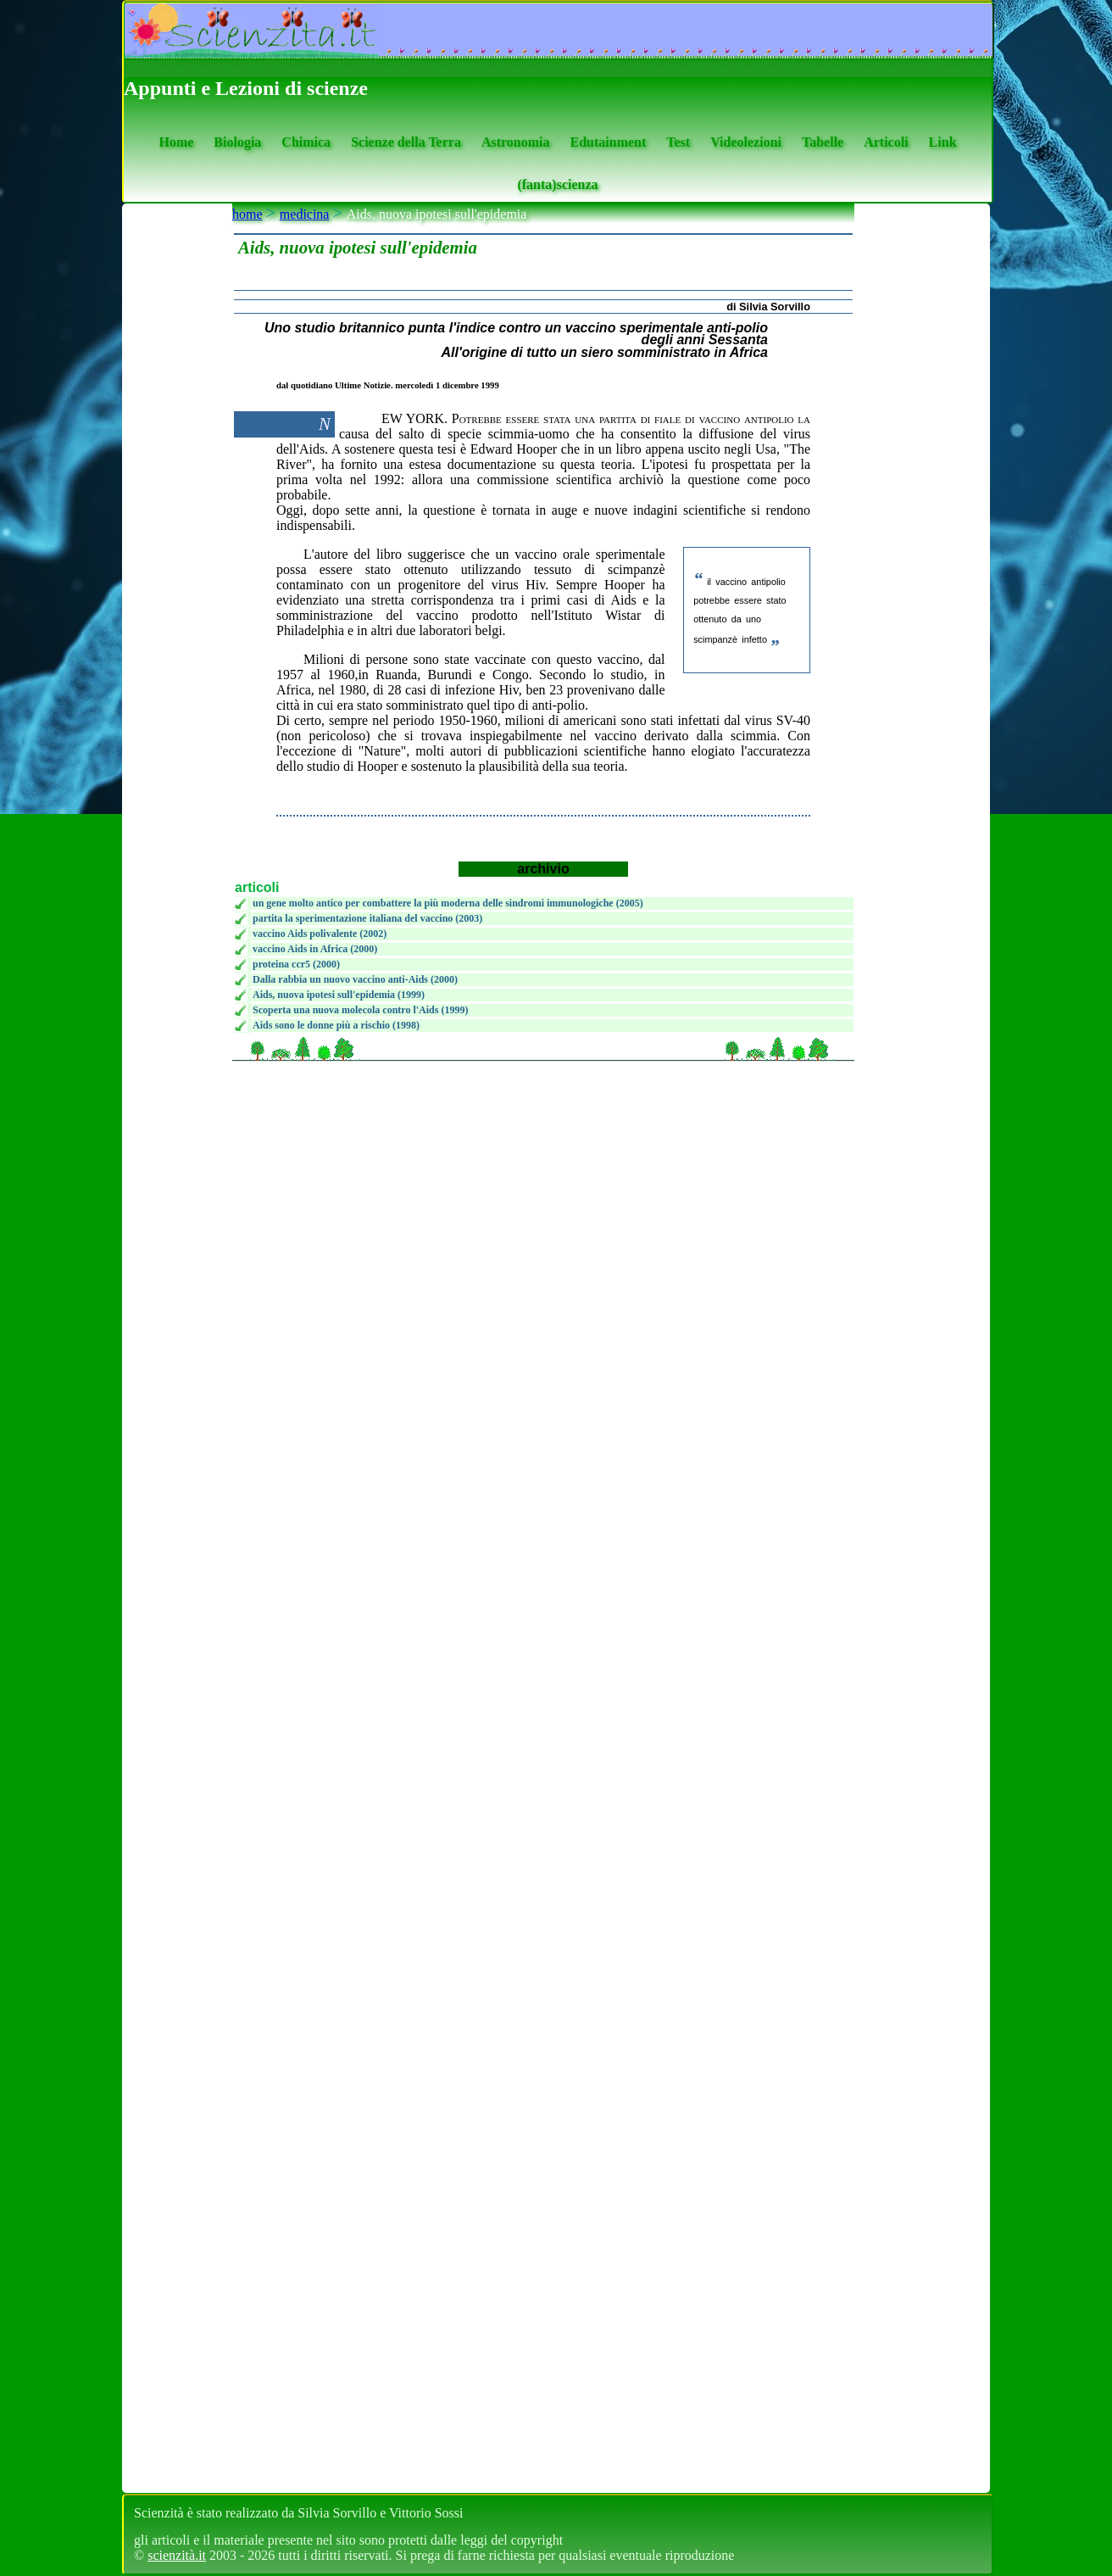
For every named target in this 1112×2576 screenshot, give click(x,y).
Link (943, 142)
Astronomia (515, 142)
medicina (305, 214)
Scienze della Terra (406, 142)
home (247, 214)
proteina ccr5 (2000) (296, 964)
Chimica (306, 142)
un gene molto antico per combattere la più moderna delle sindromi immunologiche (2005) (448, 903)
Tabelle (822, 142)
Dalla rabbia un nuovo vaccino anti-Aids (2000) (355, 979)
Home (175, 142)
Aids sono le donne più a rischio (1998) (336, 1025)
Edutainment (608, 142)
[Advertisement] (540, 1068)
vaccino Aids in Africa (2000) (315, 949)
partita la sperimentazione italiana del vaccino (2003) (367, 918)
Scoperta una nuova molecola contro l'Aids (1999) (360, 1010)
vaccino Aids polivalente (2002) (319, 934)
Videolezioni (745, 142)
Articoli (886, 142)
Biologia (237, 142)
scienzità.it (176, 2555)
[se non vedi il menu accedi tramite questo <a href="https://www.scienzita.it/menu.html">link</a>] (177, 1348)
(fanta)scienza (557, 184)
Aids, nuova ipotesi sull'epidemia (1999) (339, 995)
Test (678, 142)
